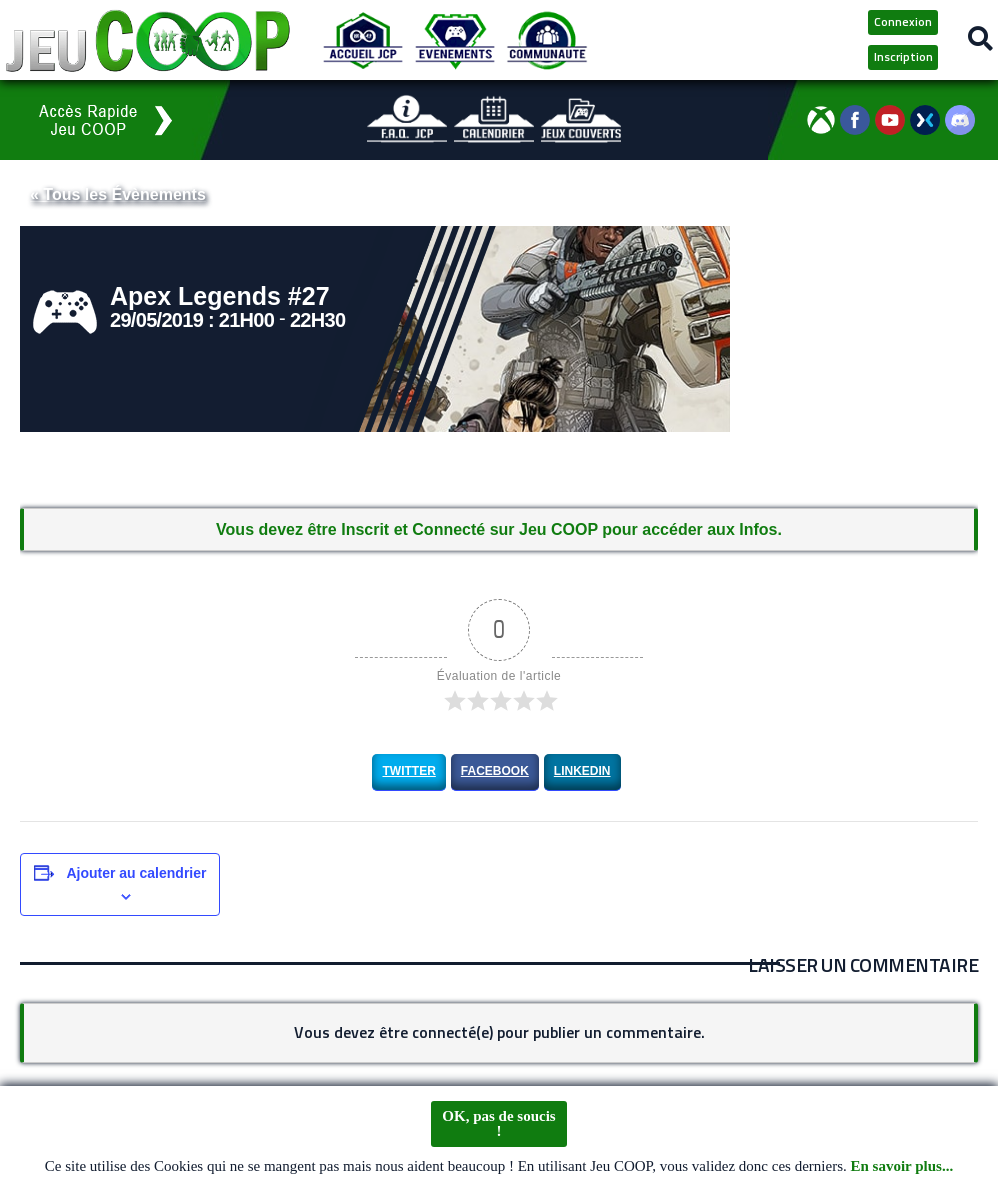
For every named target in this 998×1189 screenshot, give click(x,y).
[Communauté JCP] (547, 40)
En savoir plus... (902, 1171)
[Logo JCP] (148, 40)
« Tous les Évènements (118, 194)
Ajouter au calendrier (136, 873)
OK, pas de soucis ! (498, 1128)
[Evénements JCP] (455, 40)
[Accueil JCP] (363, 40)
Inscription (903, 56)
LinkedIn (582, 771)
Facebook (495, 771)
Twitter (408, 771)
